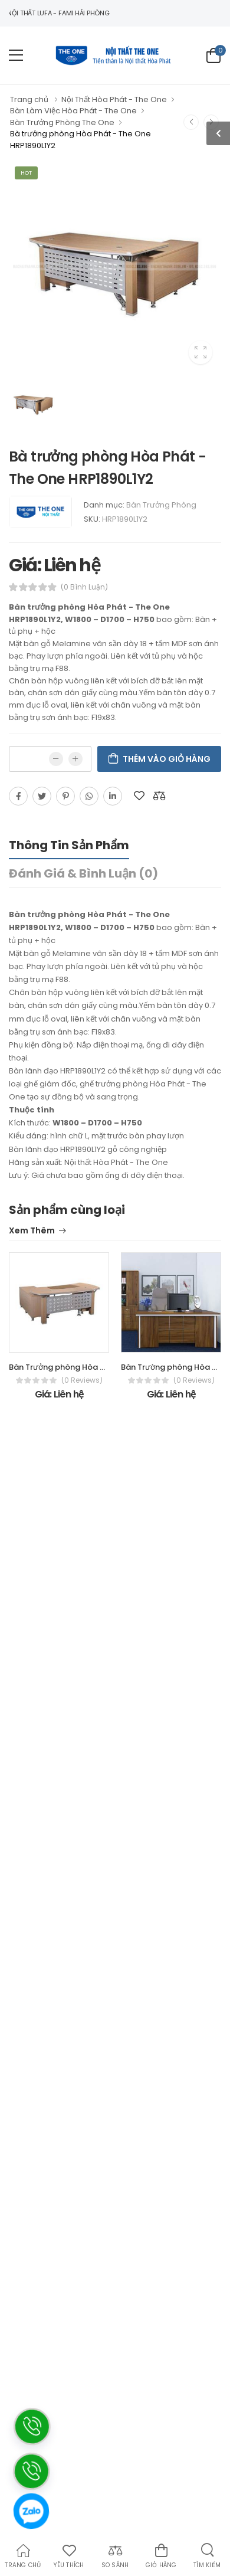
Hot (26, 172)
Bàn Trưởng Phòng (161, 504)
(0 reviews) (82, 1380)
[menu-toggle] (16, 55)
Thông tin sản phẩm (69, 845)
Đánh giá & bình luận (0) (83, 873)
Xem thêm (32, 1231)
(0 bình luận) (84, 587)
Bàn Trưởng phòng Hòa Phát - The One (83, 1367)
